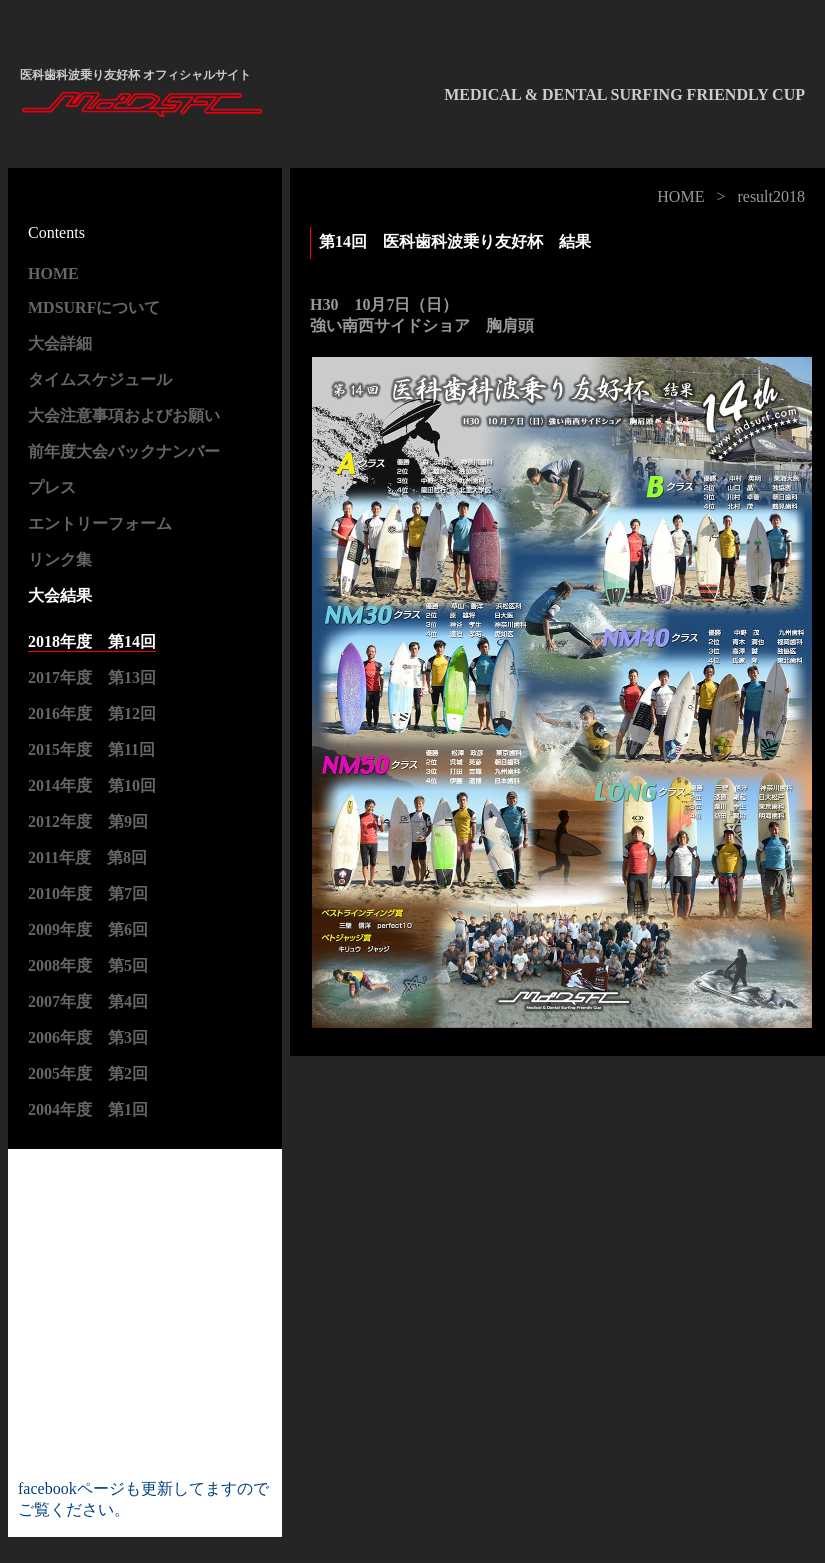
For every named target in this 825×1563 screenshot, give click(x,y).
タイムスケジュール (100, 379)
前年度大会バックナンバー (124, 451)
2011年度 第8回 (87, 857)
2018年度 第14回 (92, 641)
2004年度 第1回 (88, 1109)
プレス (52, 487)
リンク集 (60, 559)
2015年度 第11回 (91, 749)
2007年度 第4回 (88, 1001)
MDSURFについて (94, 307)
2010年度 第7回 (88, 893)
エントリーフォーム (100, 523)
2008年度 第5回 (88, 965)
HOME (680, 196)
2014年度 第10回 (92, 785)
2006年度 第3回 (88, 1037)
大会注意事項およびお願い (124, 415)
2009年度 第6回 (88, 929)
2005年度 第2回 (88, 1073)
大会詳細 (60, 343)
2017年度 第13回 (92, 677)
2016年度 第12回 (92, 713)
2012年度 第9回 (88, 821)
